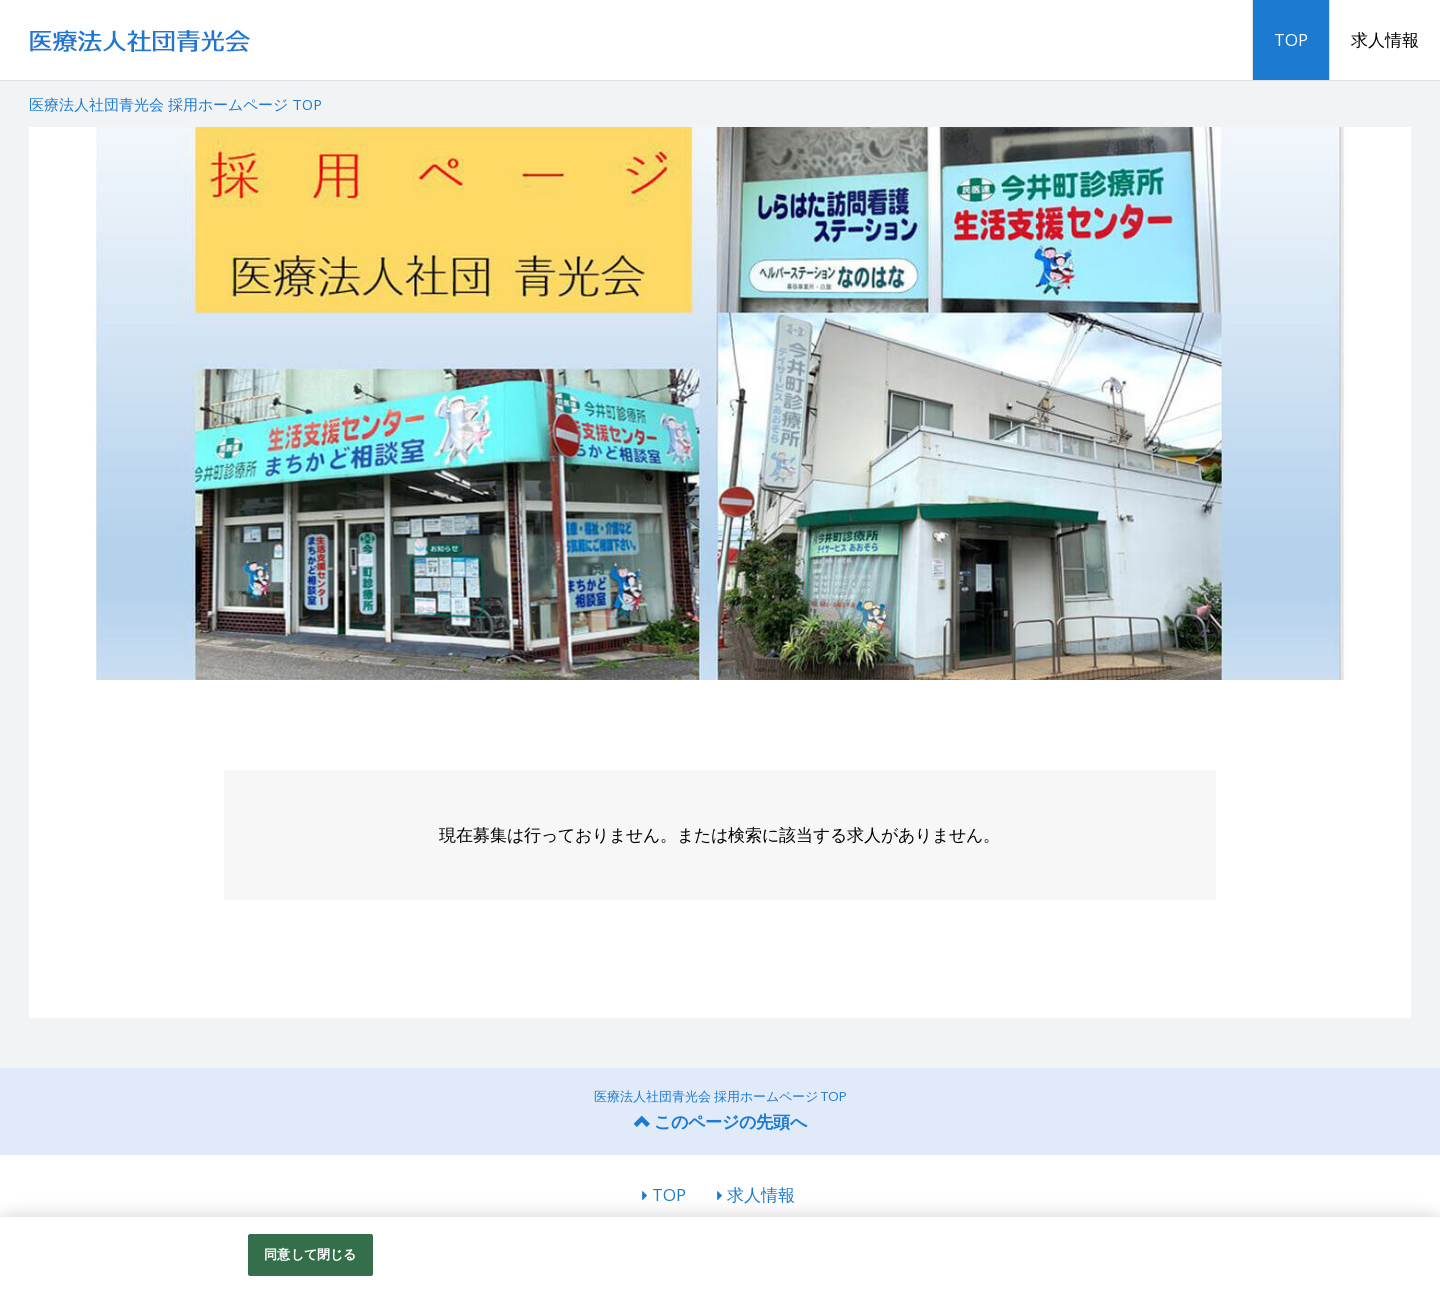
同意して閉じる (310, 1254)
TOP (1291, 39)
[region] (720, 1261)
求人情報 (1385, 39)
